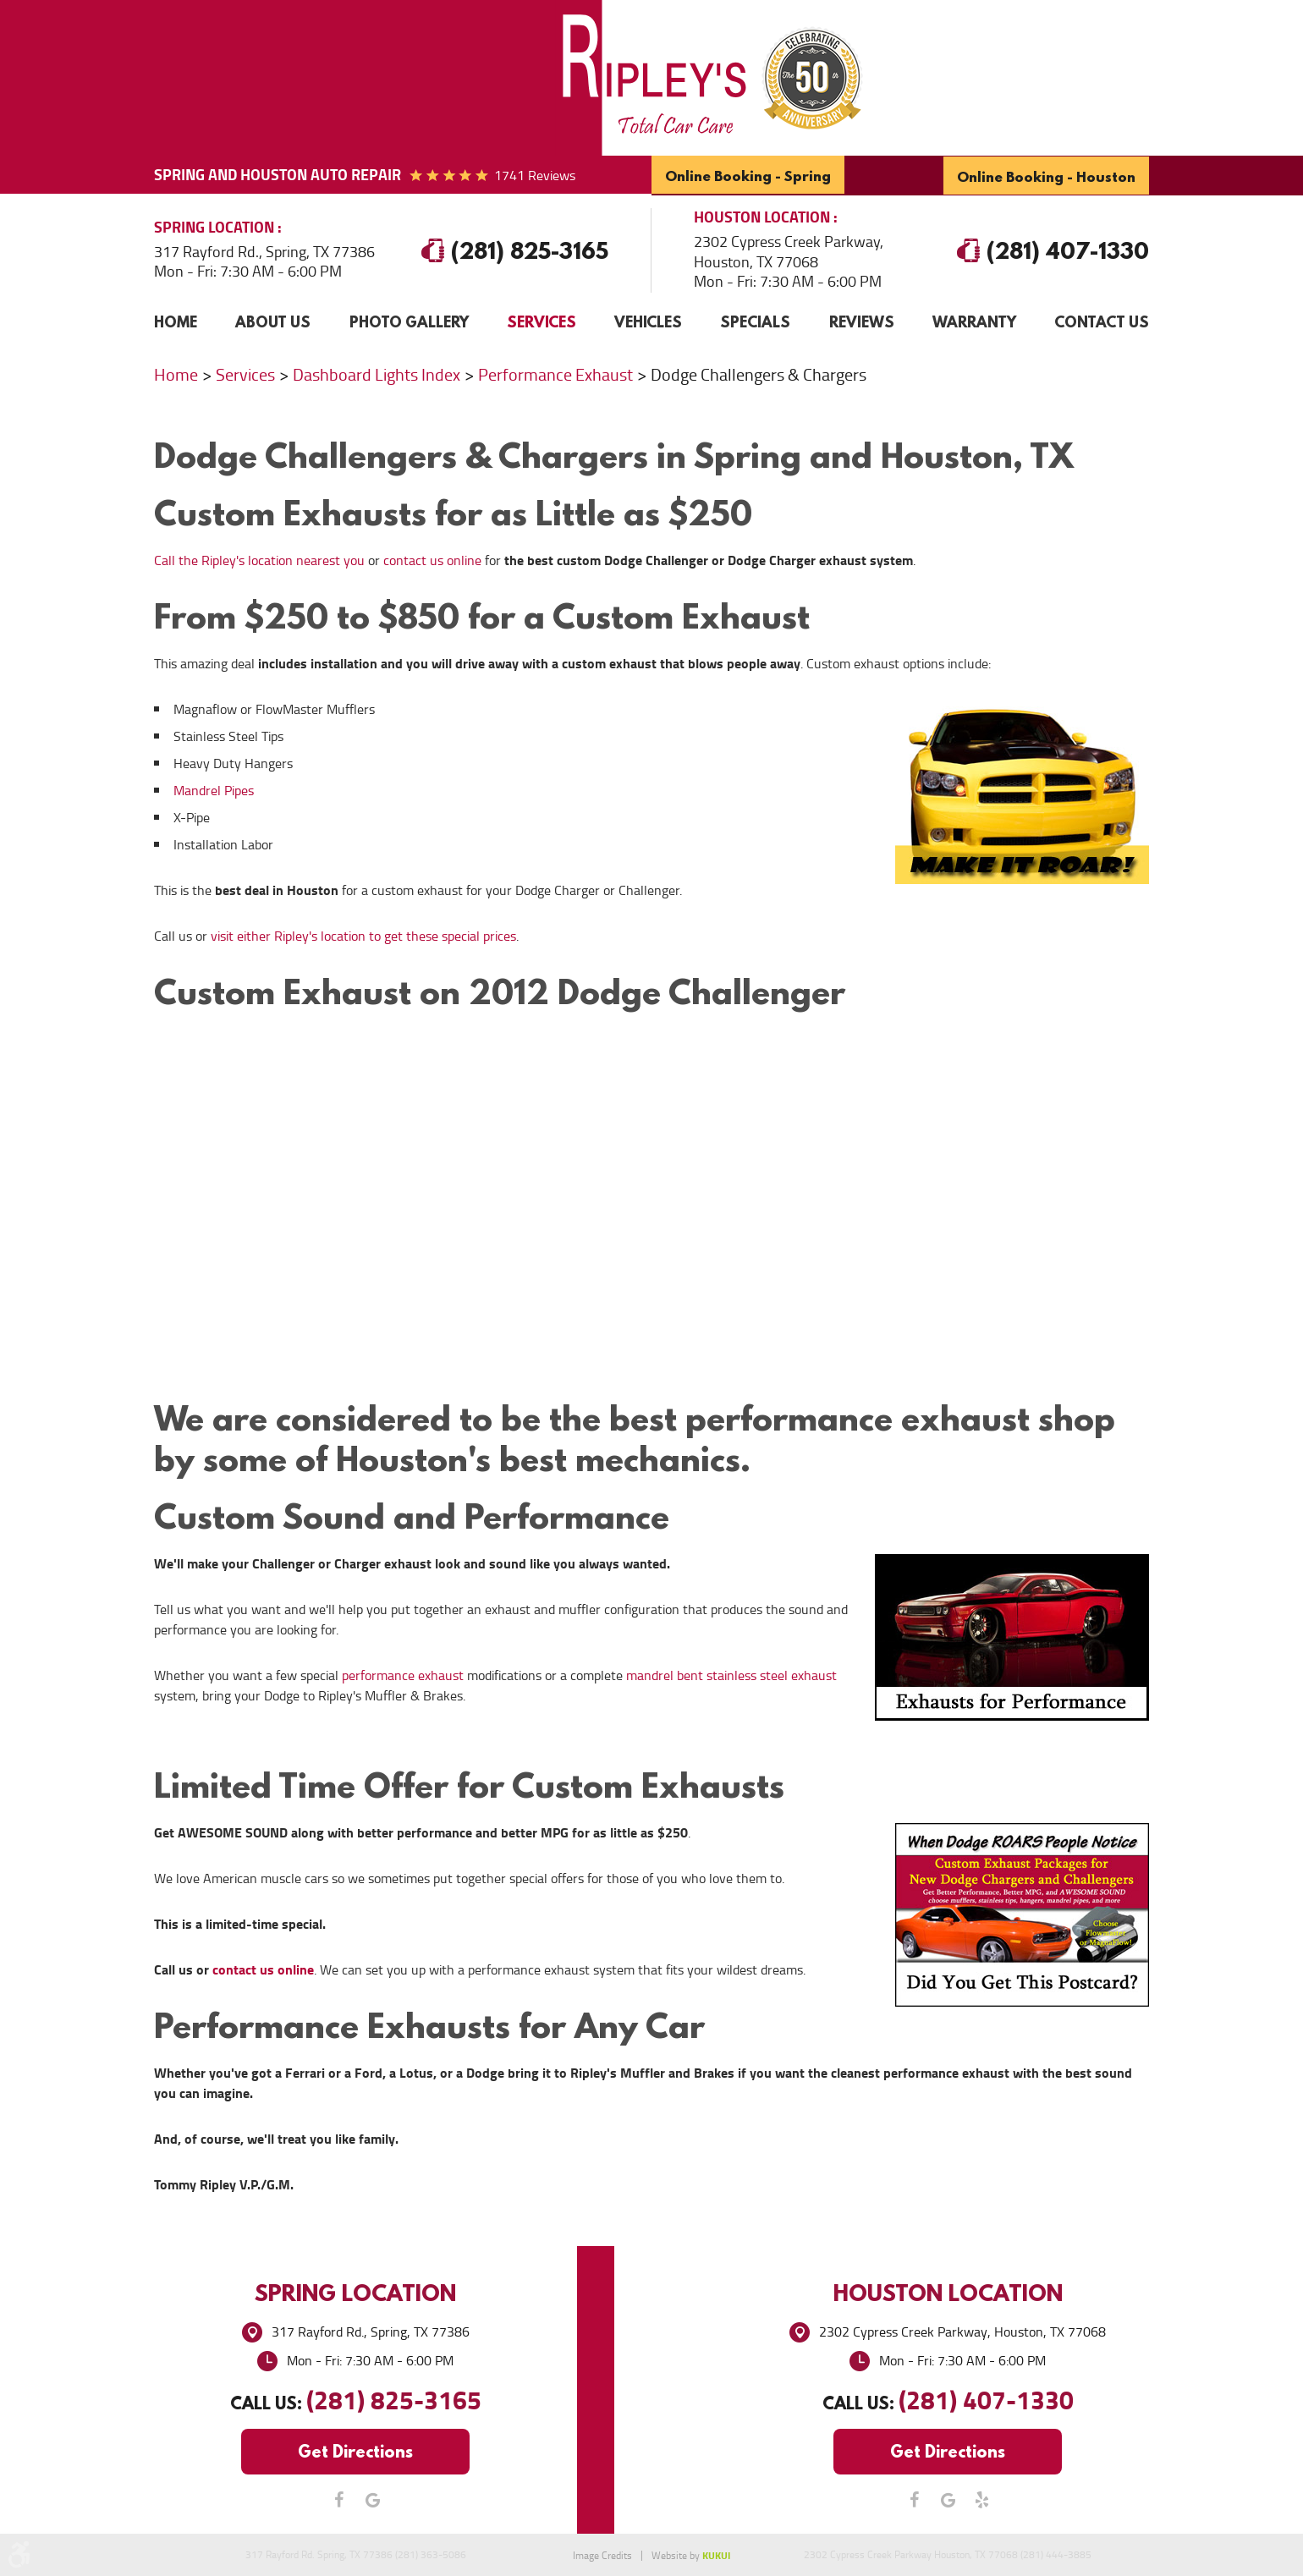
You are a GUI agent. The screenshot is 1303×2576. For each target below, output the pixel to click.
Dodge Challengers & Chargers (758, 374)
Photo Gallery (409, 320)
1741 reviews (534, 175)
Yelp (981, 2499)
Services (541, 320)
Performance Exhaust (555, 374)
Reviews (861, 320)
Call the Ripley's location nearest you (259, 559)
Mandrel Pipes (213, 789)
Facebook (338, 2499)
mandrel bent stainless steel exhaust (731, 1674)
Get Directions (355, 2450)
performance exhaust (403, 1674)
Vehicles (648, 320)
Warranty (974, 320)
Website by (691, 2555)
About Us (273, 320)
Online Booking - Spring (747, 175)
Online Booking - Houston (1047, 175)
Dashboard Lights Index (376, 374)
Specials (755, 320)
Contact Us (1101, 320)
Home (175, 320)
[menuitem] (175, 321)
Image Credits (602, 2555)
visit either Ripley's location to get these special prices (363, 935)
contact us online (432, 559)
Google (372, 2499)
